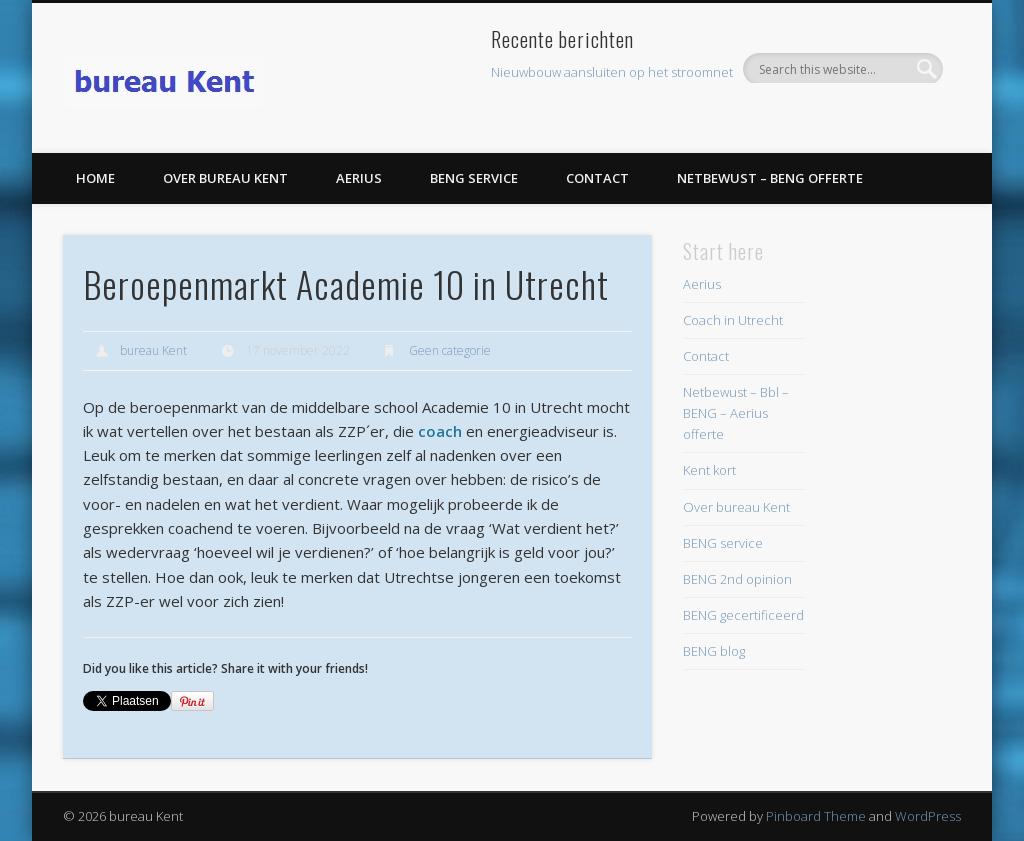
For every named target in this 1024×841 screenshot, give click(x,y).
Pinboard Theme (816, 816)
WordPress (928, 816)
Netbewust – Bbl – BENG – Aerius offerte (736, 413)
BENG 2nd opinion (737, 579)
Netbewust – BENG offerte (770, 178)
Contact (597, 178)
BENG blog (714, 651)
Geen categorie (450, 350)
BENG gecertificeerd (743, 615)
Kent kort (709, 470)
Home (95, 178)
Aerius (359, 178)
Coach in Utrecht (733, 320)
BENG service (474, 178)
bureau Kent (153, 350)
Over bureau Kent (225, 178)
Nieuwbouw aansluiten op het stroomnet (612, 72)
